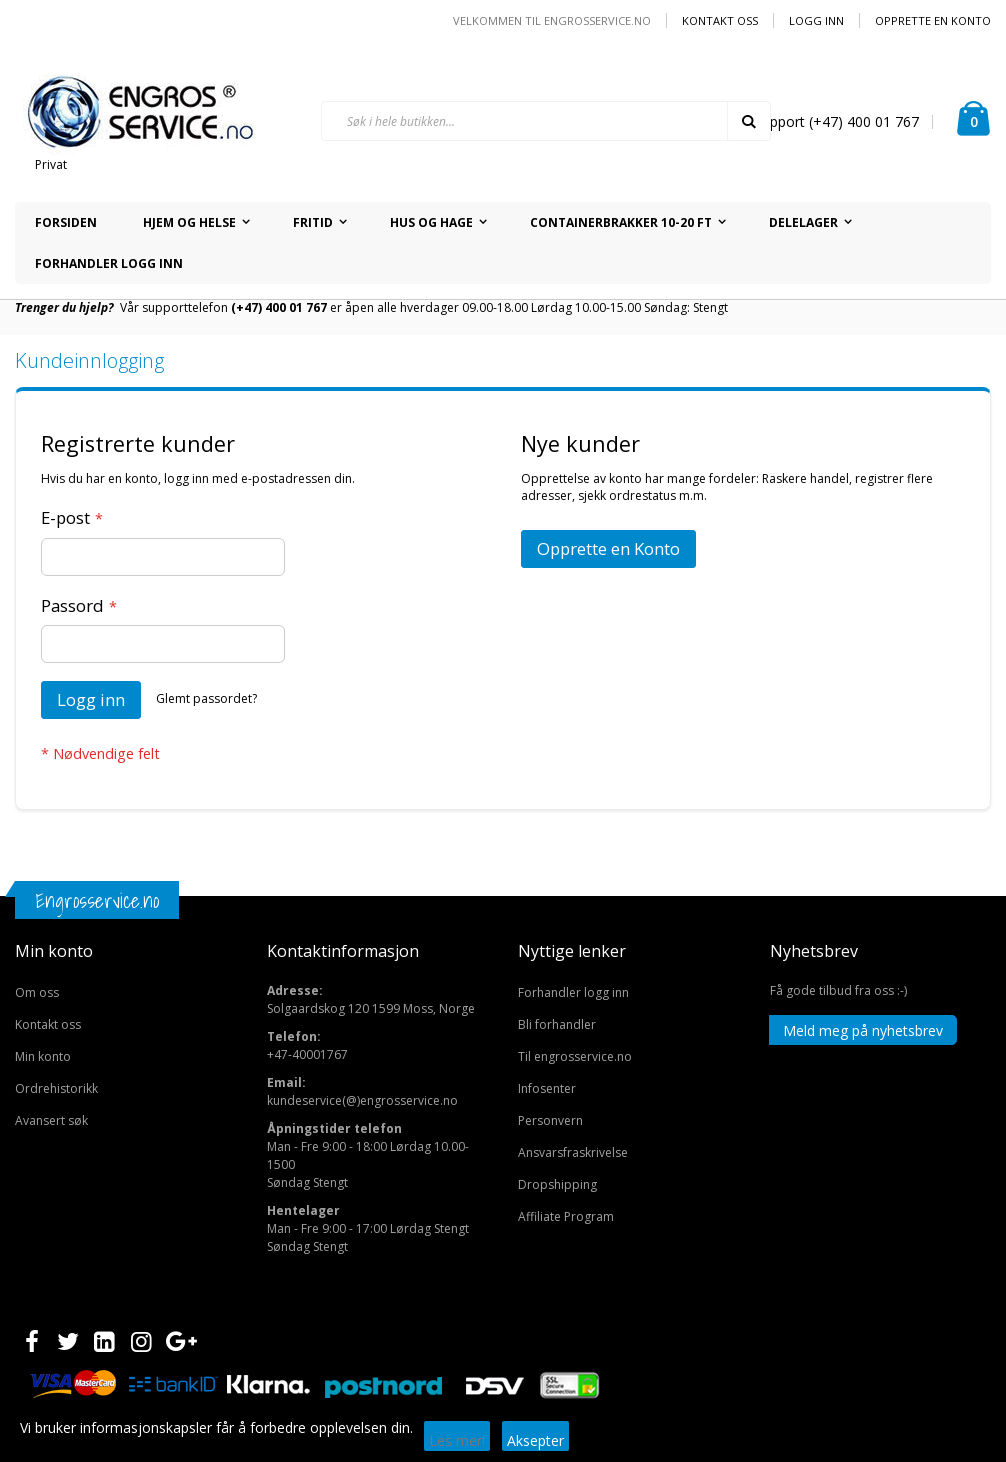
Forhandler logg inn (573, 992)
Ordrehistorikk (56, 1088)
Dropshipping (557, 1184)
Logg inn (816, 20)
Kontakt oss (720, 20)
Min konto (43, 1056)
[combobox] (546, 121)
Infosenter (547, 1088)
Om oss (37, 992)
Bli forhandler (557, 1024)
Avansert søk (51, 1120)
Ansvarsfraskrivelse (573, 1152)
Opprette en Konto (933, 20)
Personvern (550, 1120)
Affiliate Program (566, 1216)
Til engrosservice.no (575, 1056)
